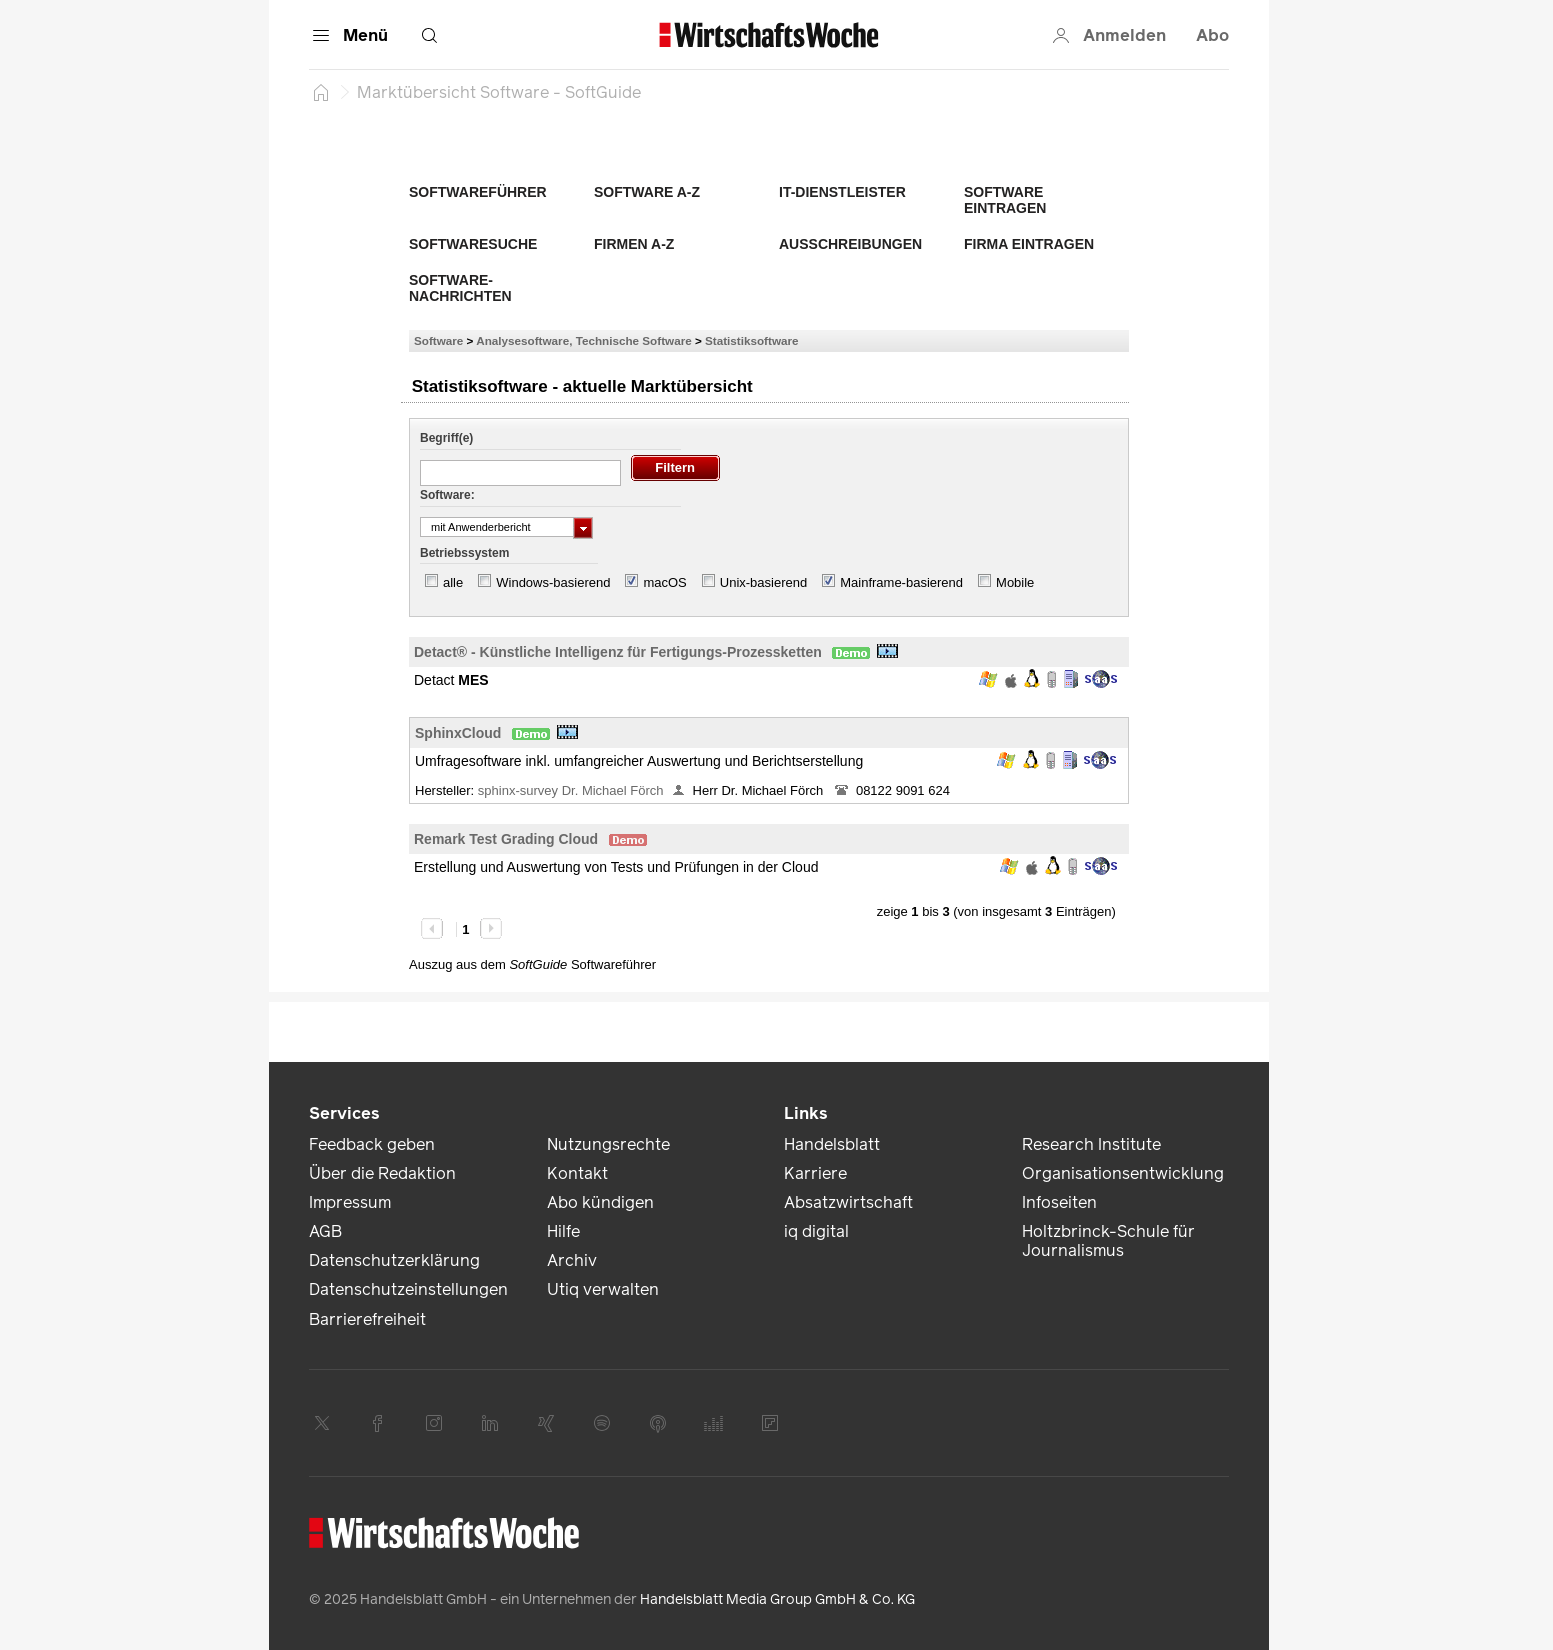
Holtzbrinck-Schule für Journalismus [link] (1108, 1241)
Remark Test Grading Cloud (506, 839)
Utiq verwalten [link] (603, 1289)
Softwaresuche (473, 244)
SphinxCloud (458, 733)
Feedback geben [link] (372, 1144)
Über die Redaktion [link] (382, 1173)
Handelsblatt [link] (832, 1144)
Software (438, 340)
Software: (447, 495)
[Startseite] (321, 92)
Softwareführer (478, 192)
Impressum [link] (350, 1202)
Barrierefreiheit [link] (367, 1319)
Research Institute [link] (1091, 1144)
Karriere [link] (815, 1173)
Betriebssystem (464, 553)
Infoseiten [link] (1059, 1202)
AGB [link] (325, 1231)
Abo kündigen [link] (600, 1202)
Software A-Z (647, 192)
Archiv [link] (572, 1260)
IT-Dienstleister (842, 192)
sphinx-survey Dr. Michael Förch (571, 790)
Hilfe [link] (563, 1231)
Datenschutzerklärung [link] (394, 1260)
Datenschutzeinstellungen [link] (408, 1289)
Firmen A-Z (634, 244)
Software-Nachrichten (460, 288)
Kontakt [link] (577, 1173)
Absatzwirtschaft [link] (848, 1202)
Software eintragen (1005, 200)
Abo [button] (1212, 35)
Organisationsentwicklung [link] (1123, 1173)
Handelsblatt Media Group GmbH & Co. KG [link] (777, 1599)
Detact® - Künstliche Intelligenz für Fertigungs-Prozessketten (618, 652)
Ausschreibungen (850, 244)
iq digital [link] (816, 1231)
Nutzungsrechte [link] (608, 1144)
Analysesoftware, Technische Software (583, 340)
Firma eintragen (1029, 244)
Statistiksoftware (752, 340)
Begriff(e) (446, 438)
